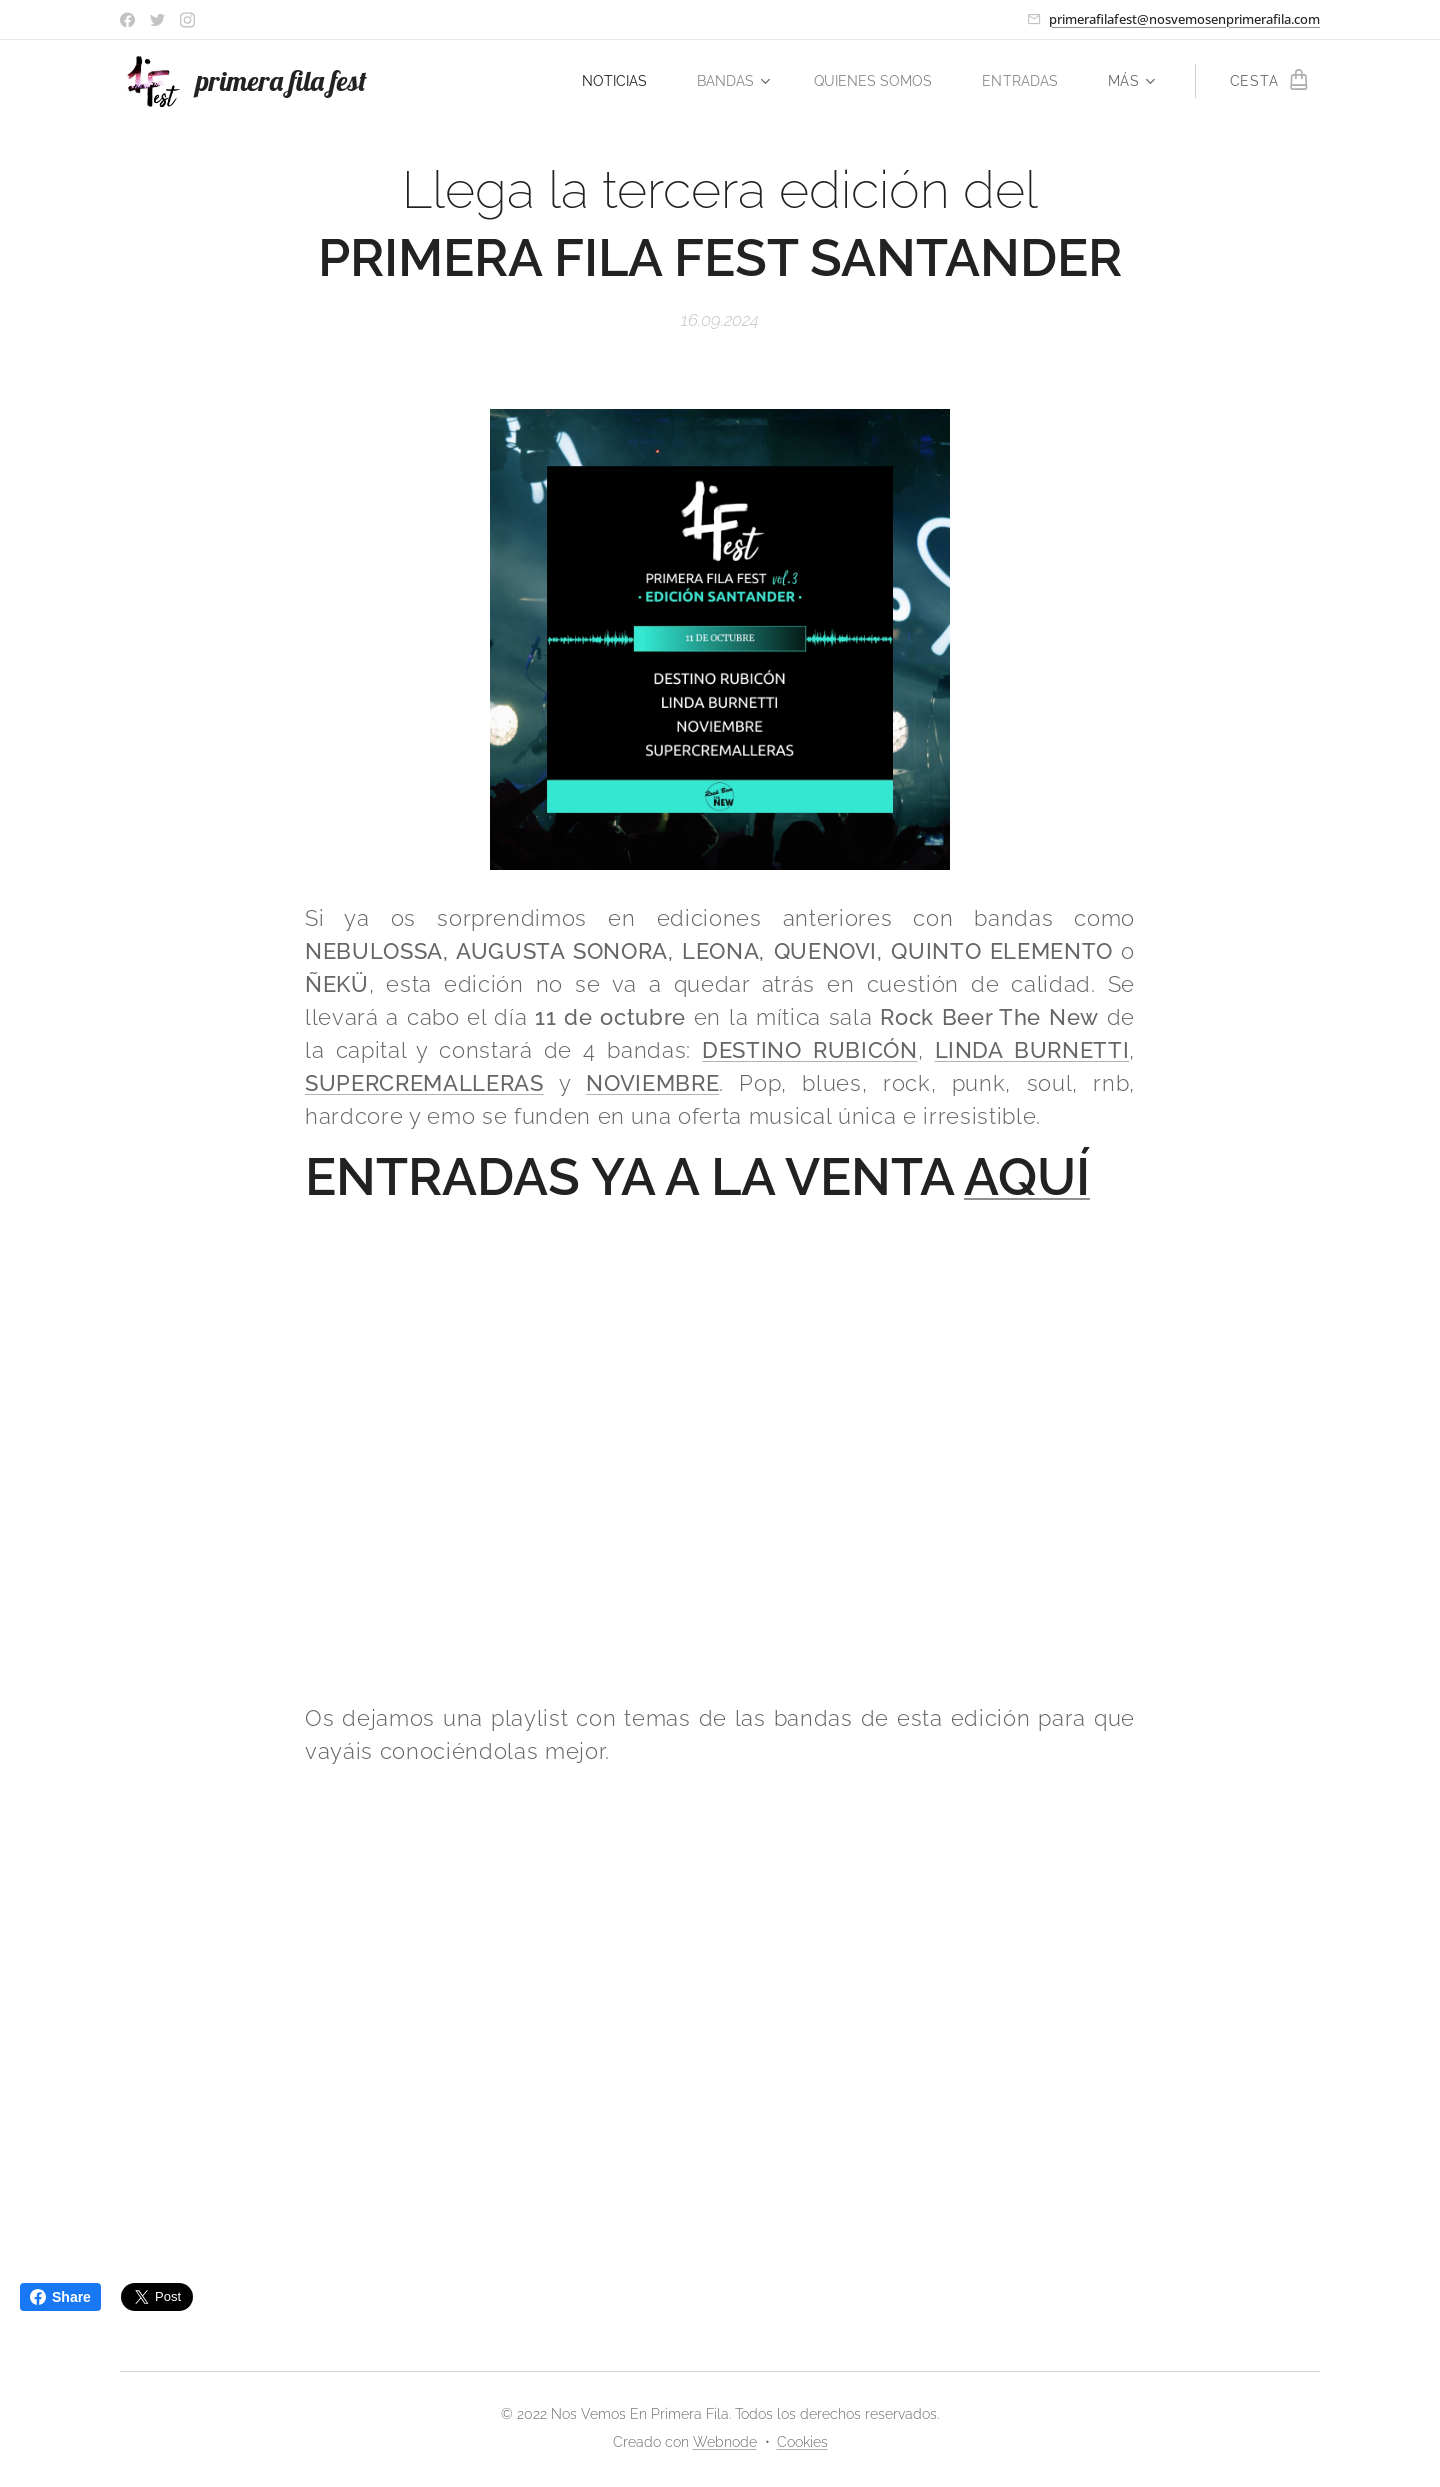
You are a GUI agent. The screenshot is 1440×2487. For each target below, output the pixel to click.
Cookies (802, 2442)
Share (60, 2297)
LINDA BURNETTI (1032, 1050)
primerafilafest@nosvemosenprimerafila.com (1184, 19)
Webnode (725, 2442)
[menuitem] (603, 81)
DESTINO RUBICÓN (809, 1050)
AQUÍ (1027, 1176)
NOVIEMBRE (652, 1083)
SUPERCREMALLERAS (424, 1083)
